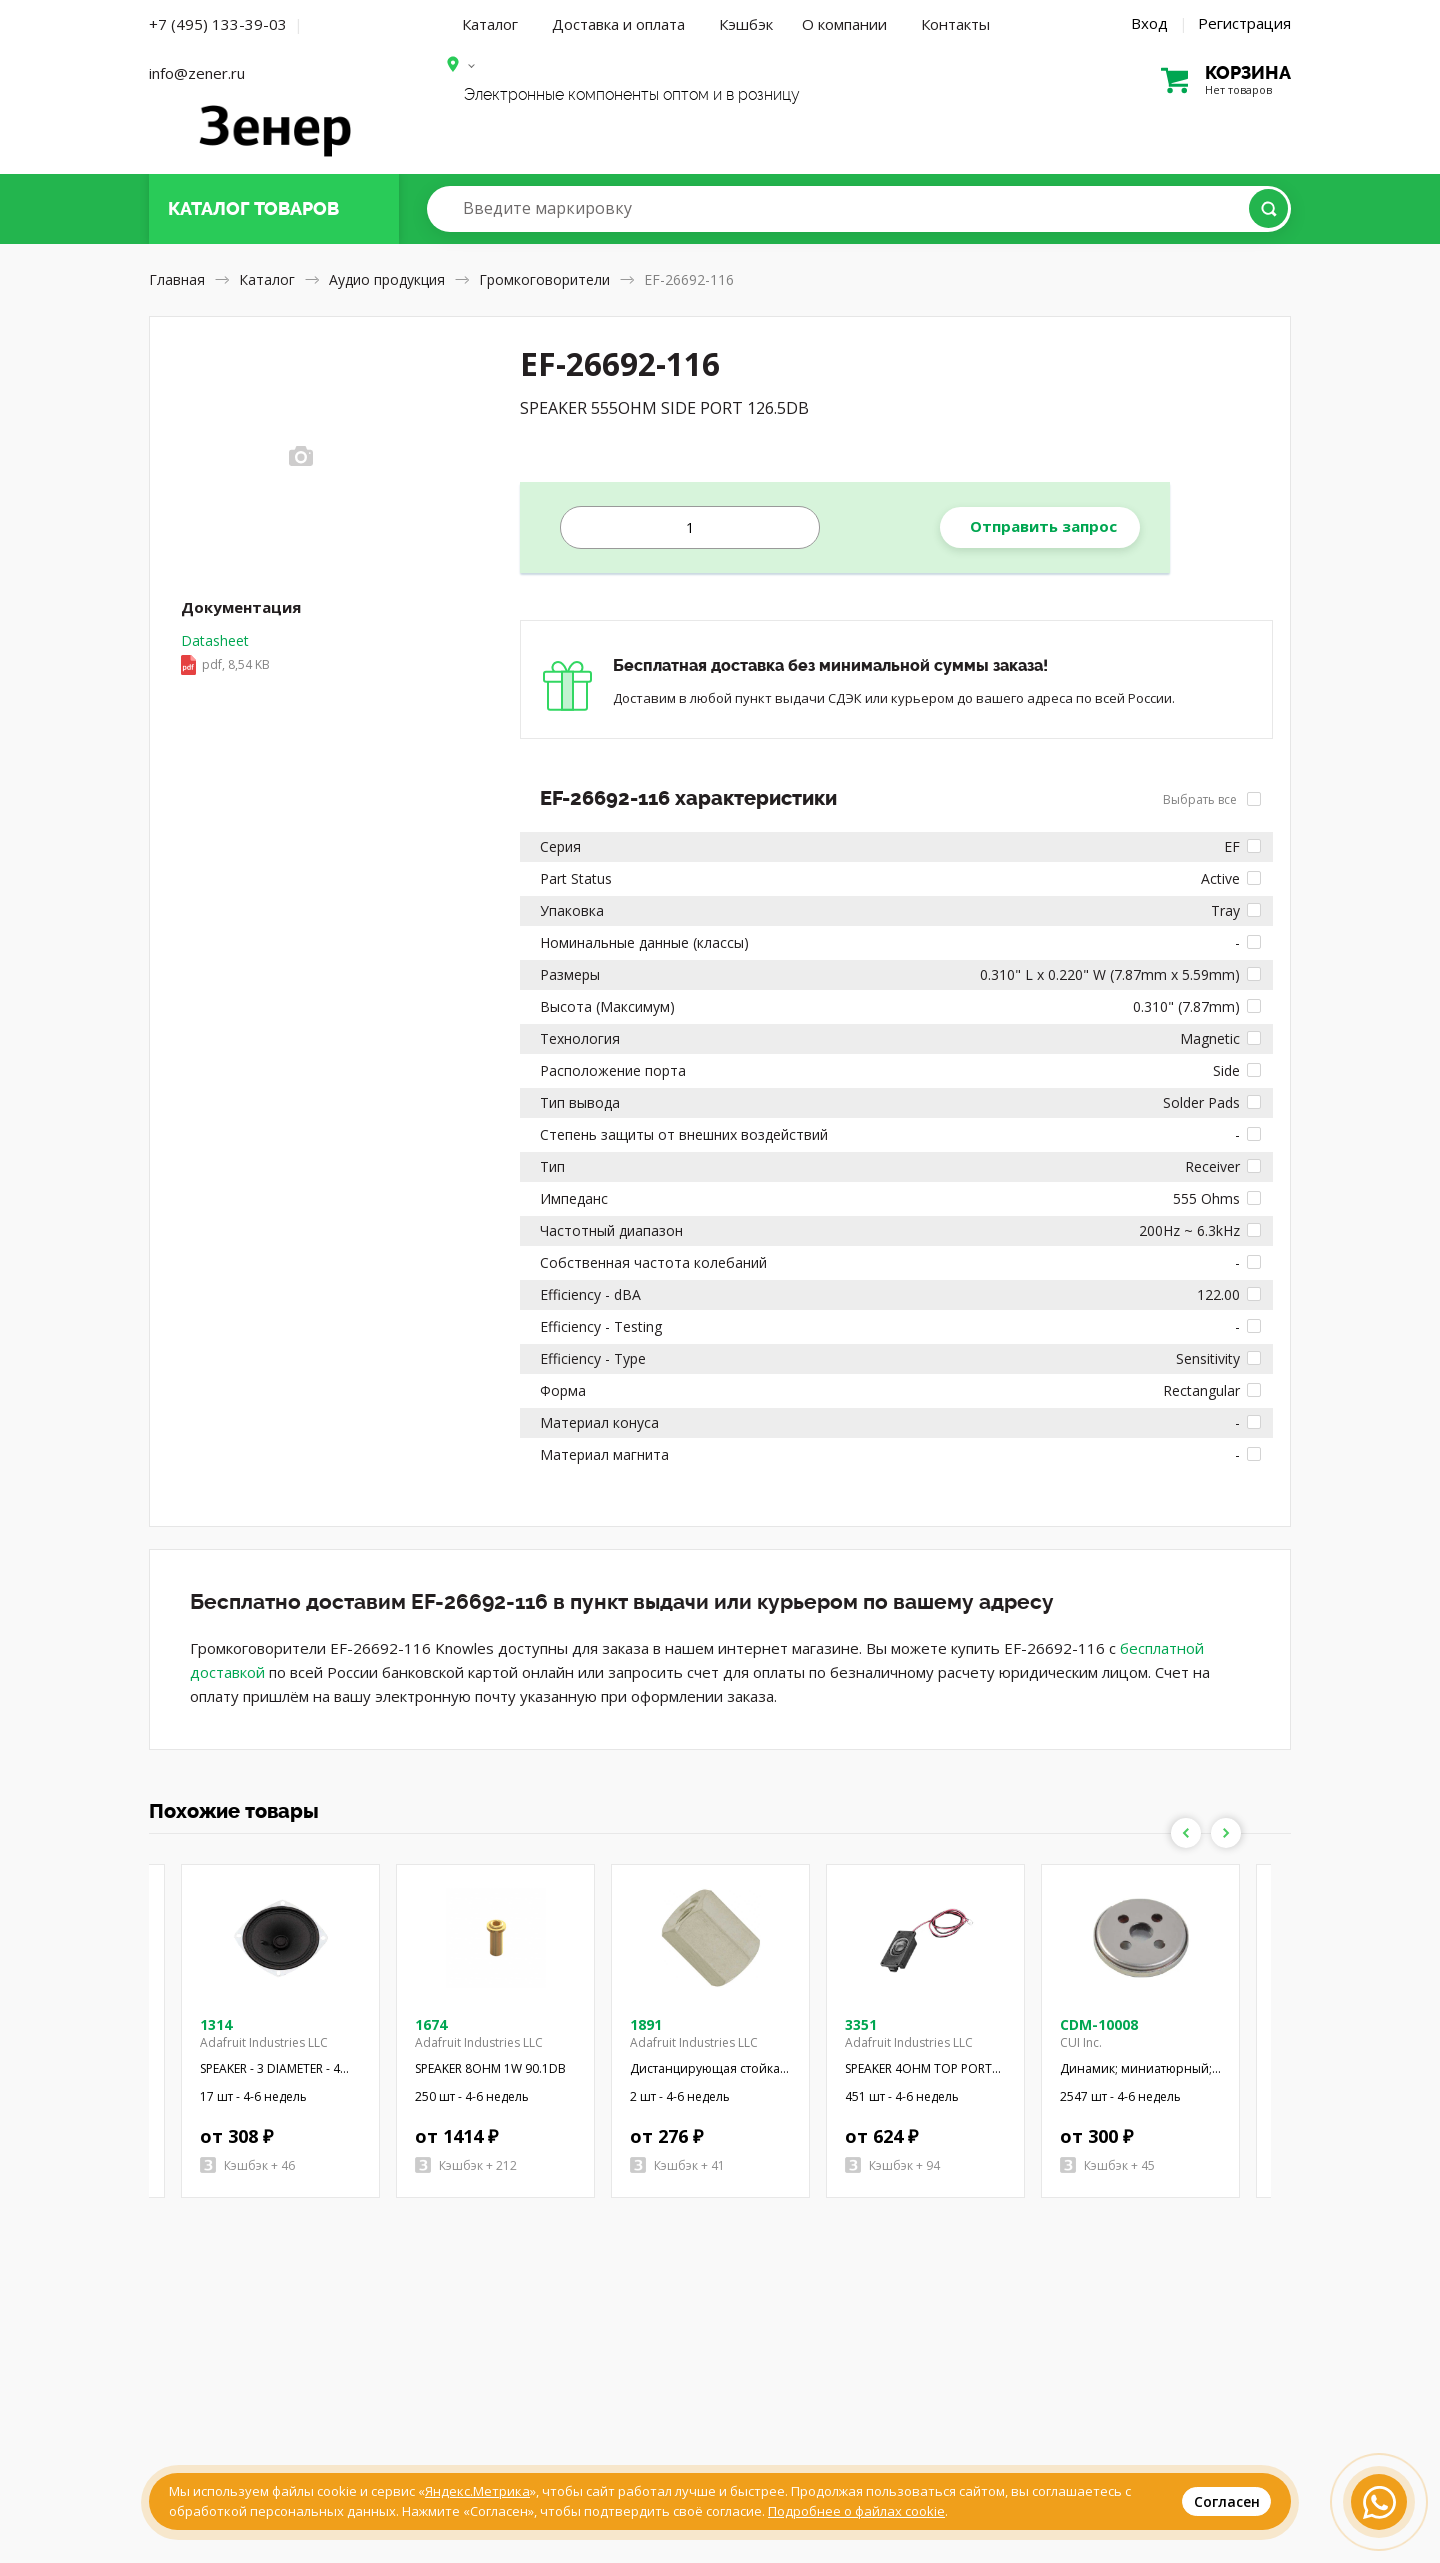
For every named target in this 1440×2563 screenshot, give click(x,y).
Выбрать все (1212, 799)
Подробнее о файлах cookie (856, 2511)
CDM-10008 (1099, 2024)
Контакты (955, 24)
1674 (431, 2024)
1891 (646, 2024)
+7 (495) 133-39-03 (218, 24)
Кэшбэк (746, 24)
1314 (216, 2024)
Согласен (1227, 2501)
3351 (861, 2024)
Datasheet (225, 654)
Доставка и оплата (618, 24)
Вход (1149, 23)
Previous (1186, 1833)
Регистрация (1244, 23)
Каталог (490, 24)
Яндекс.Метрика (477, 2491)
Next (1226, 1833)
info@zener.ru (197, 73)
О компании (844, 24)
